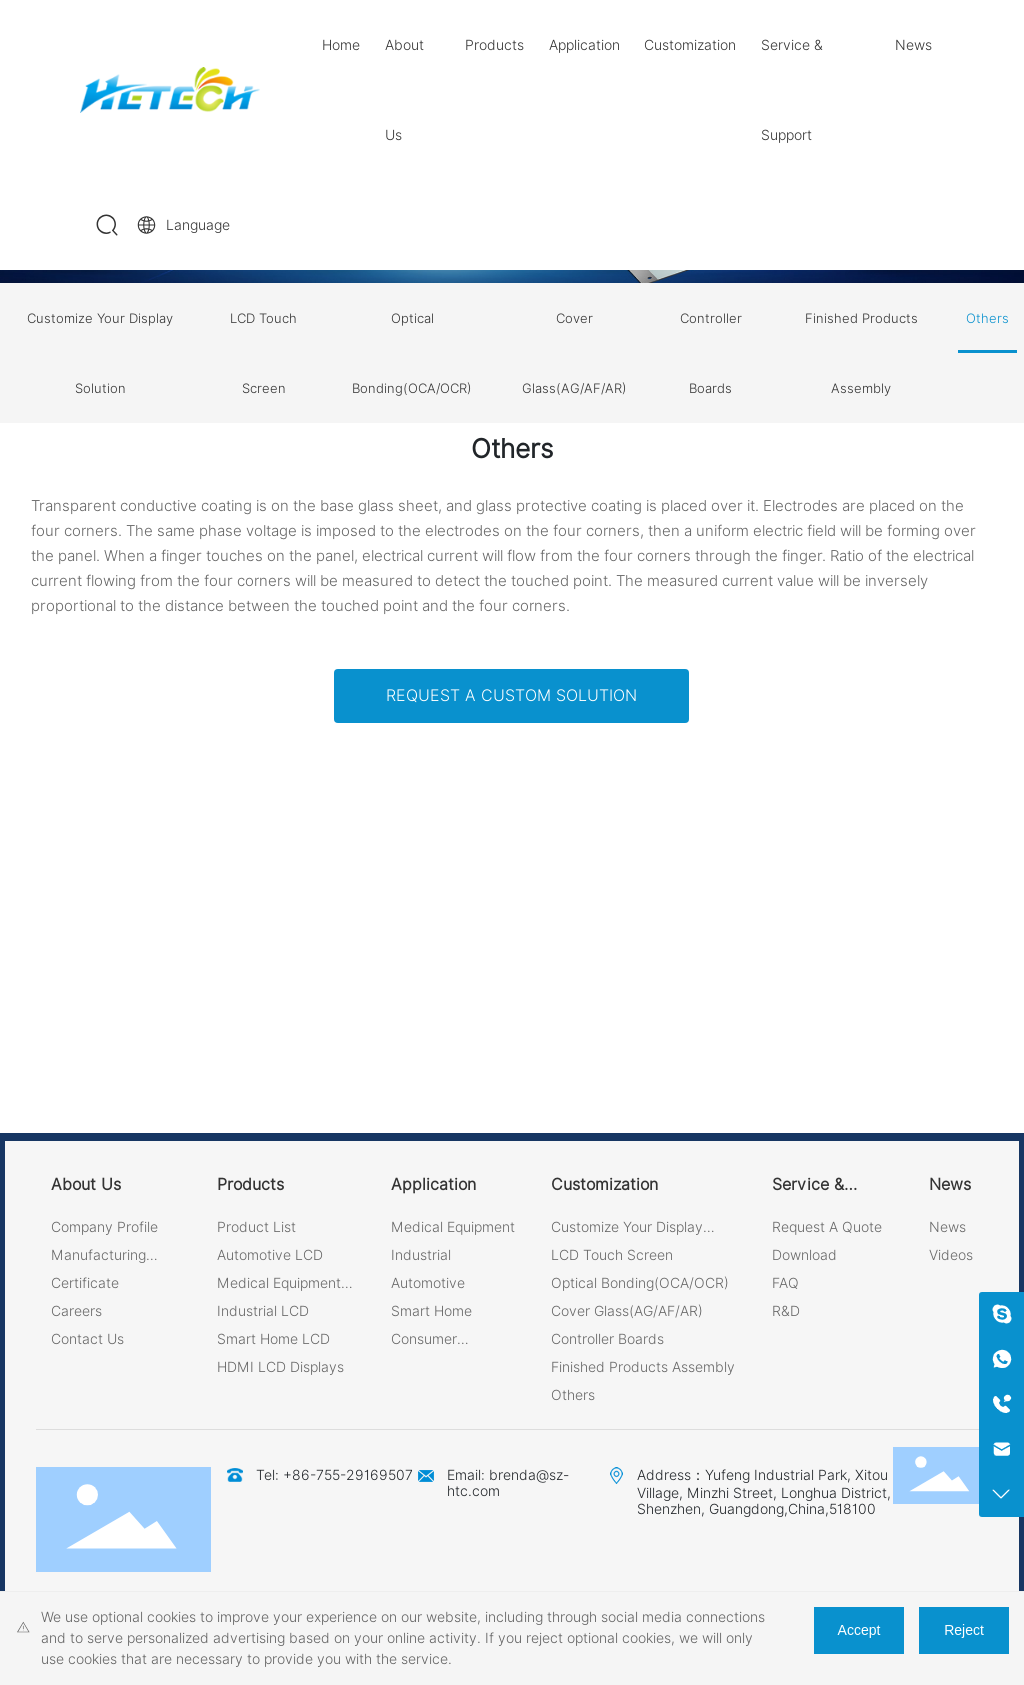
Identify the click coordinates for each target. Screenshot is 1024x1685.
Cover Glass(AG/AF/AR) (574, 353)
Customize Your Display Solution (100, 353)
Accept (859, 1630)
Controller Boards (711, 353)
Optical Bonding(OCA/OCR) (412, 353)
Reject (964, 1630)
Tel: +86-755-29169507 (334, 1475)
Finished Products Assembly (861, 353)
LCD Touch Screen (263, 353)
